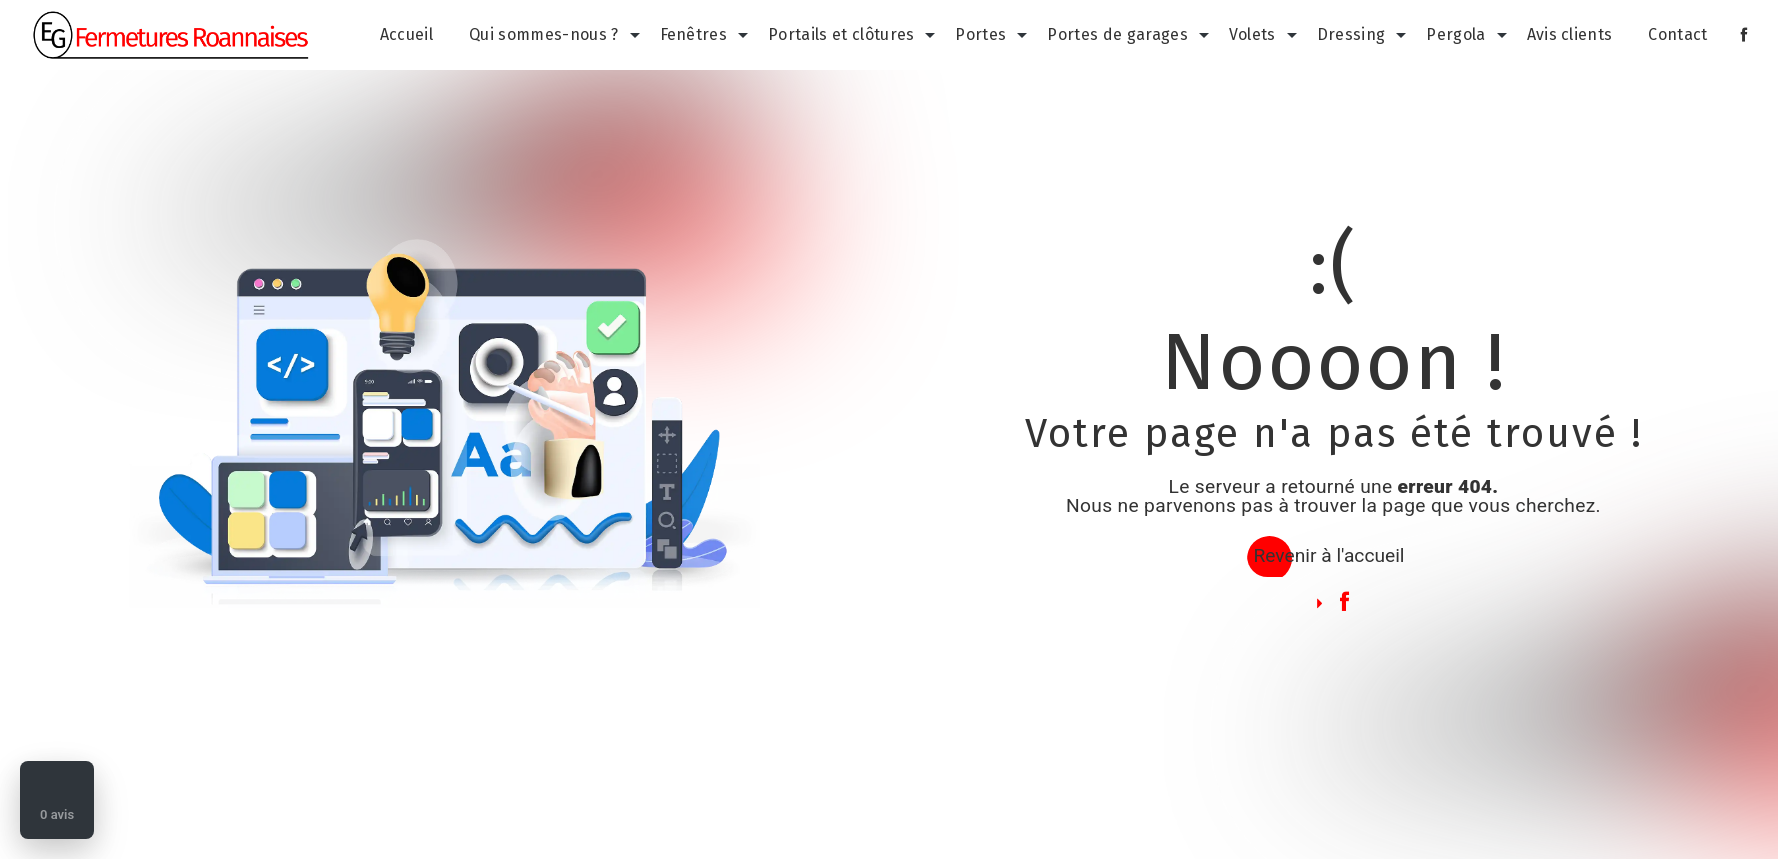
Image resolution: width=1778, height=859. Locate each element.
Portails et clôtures (841, 34)
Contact (1677, 34)
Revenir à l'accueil (1328, 555)
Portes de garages (1117, 34)
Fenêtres (694, 34)
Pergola (1455, 34)
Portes (980, 34)
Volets (1252, 34)
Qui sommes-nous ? (543, 34)
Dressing (1351, 34)
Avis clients (1570, 34)
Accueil (406, 34)
